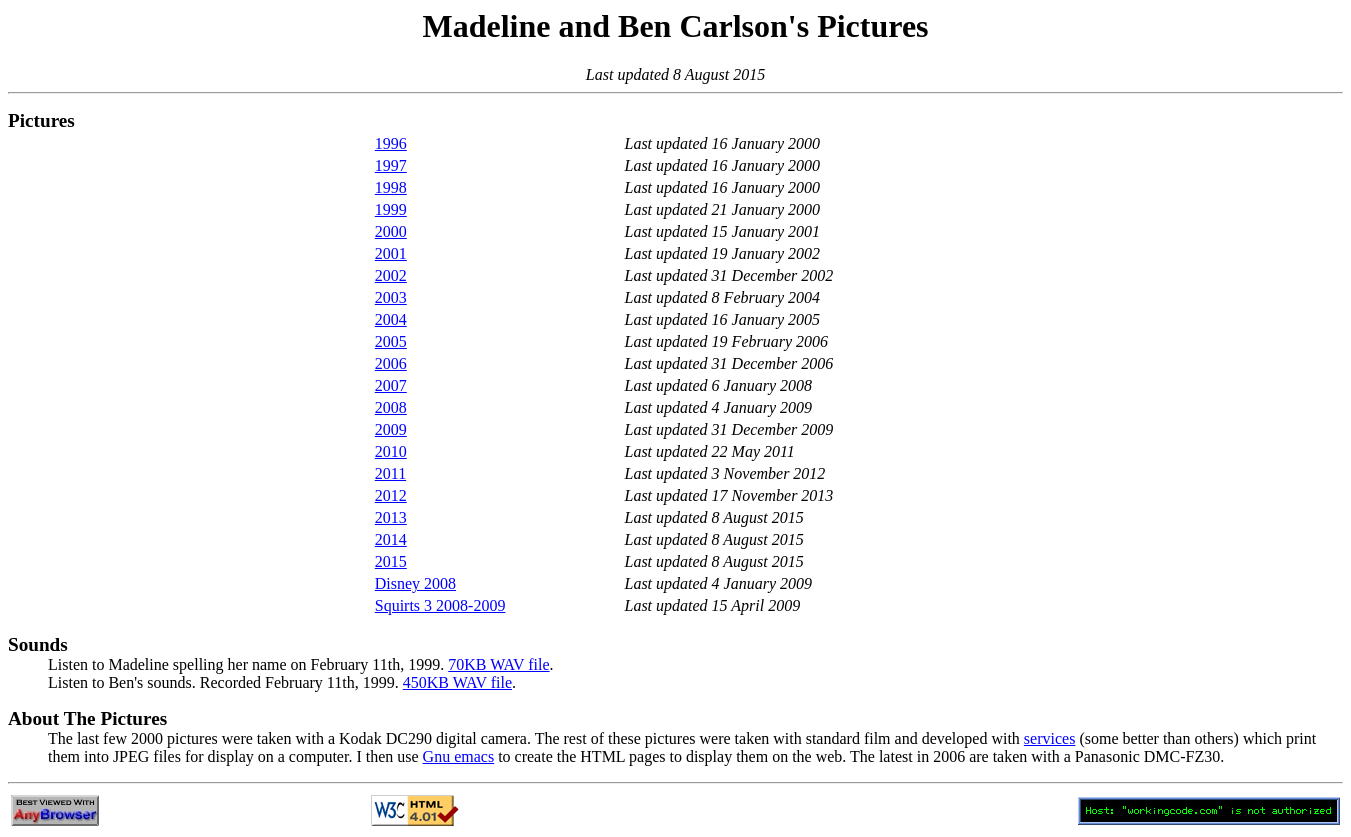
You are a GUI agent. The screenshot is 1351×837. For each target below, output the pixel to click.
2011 (390, 473)
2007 (391, 385)
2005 (391, 341)
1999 (391, 209)
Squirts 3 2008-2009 (440, 605)
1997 (391, 165)
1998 (391, 187)
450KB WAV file (457, 682)
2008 (391, 407)
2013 (391, 517)
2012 (391, 495)
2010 (391, 451)
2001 (391, 253)
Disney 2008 (415, 583)
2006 (391, 363)
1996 (391, 143)
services (1050, 738)
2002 (391, 275)
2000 (391, 231)
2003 (391, 297)
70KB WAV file (498, 664)
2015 (391, 561)
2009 (391, 429)
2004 (391, 319)
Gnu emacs (459, 756)
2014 (391, 539)
